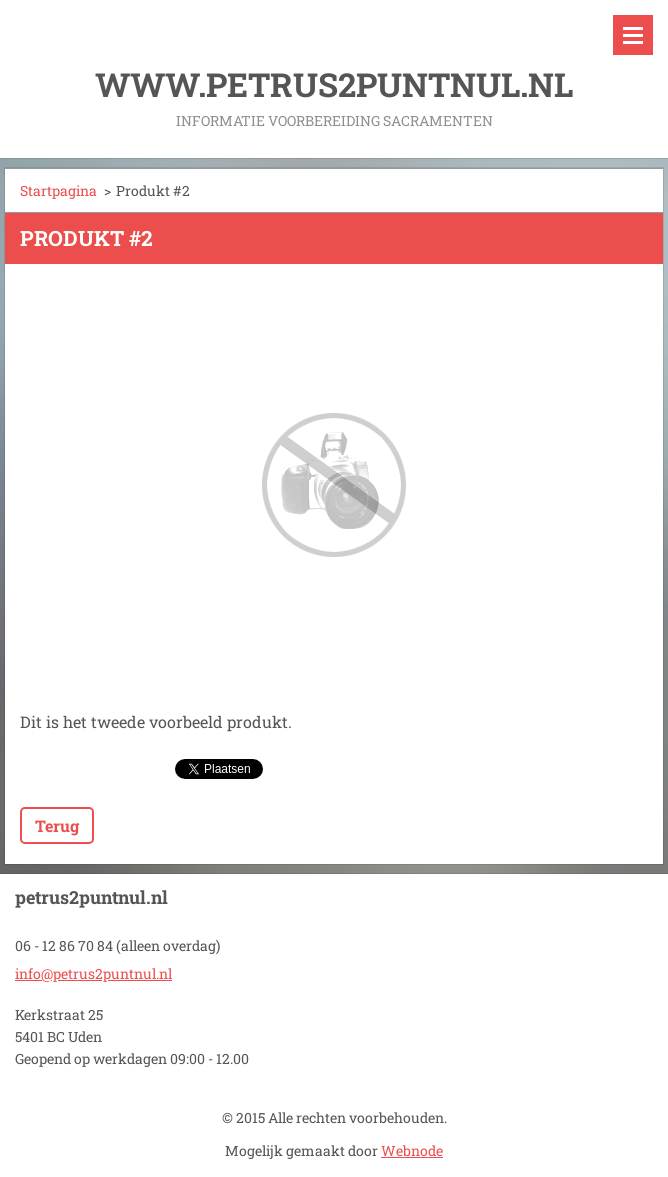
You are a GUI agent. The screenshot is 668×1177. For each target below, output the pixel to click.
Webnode (412, 1150)
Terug (57, 825)
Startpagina (58, 190)
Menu (633, 35)
